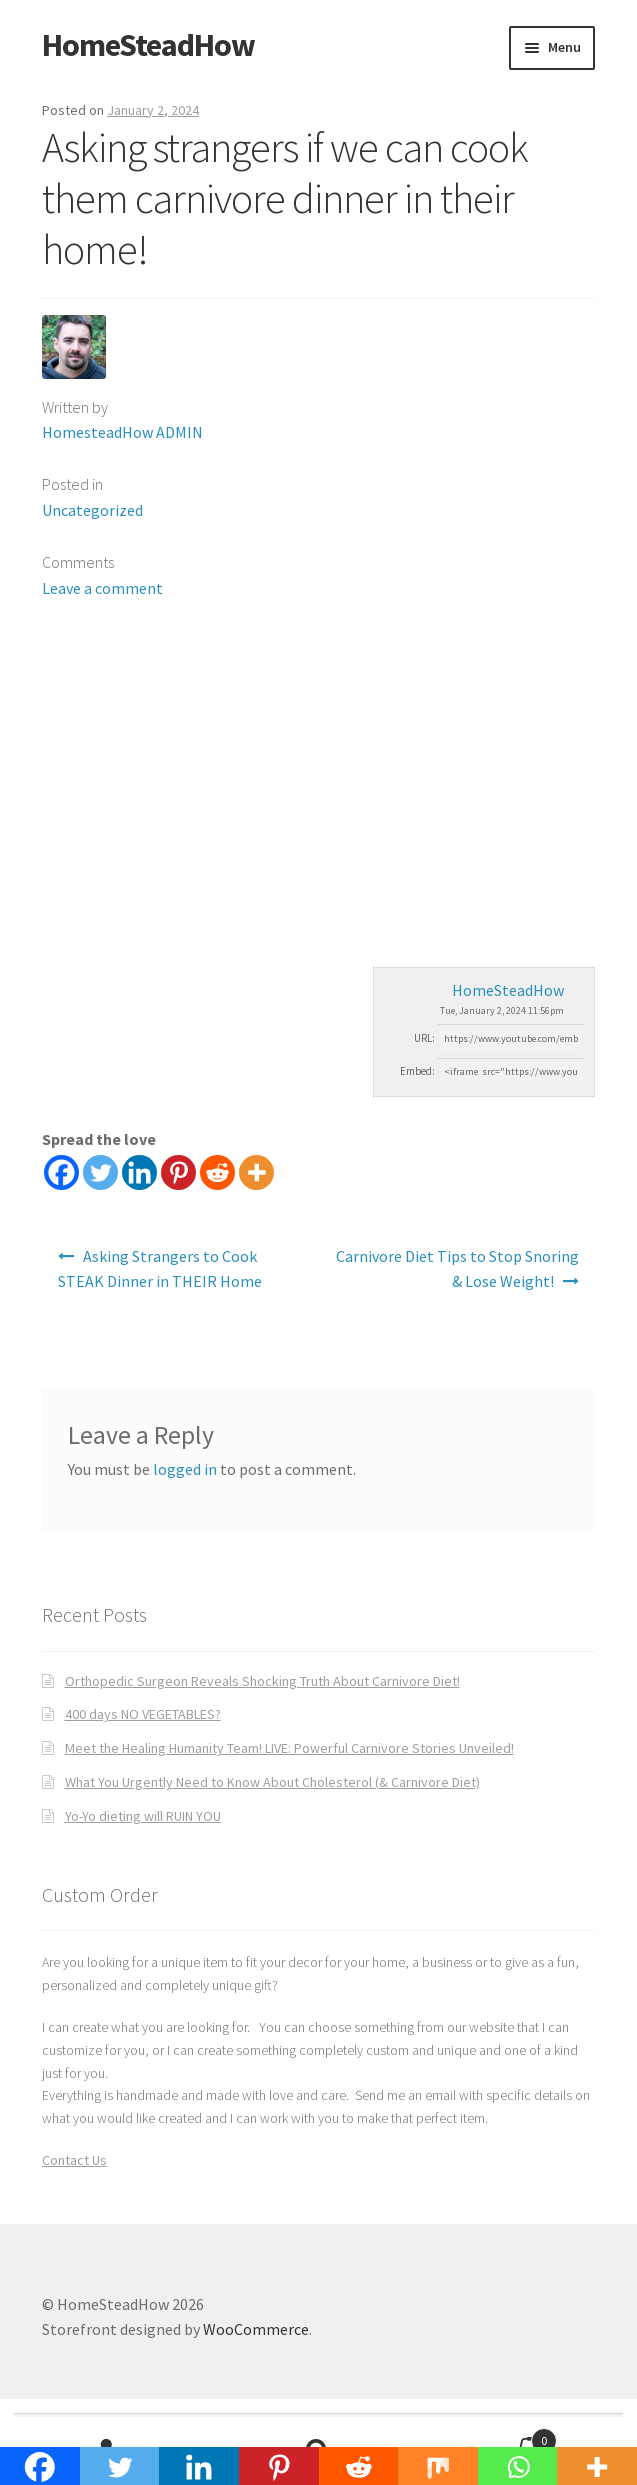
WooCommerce (256, 2329)
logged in (185, 1469)
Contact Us (74, 2160)
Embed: (417, 1071)
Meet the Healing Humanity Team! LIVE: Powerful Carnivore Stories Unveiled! (289, 1748)
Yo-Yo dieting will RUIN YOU (143, 1816)
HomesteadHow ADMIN (122, 432)
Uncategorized (92, 510)
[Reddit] (217, 1172)
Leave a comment (102, 588)
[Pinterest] (178, 1172)
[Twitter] (100, 1172)
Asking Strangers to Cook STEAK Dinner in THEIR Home (160, 1269)
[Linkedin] (139, 1172)
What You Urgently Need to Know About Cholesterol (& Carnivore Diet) (272, 1782)
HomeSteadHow (148, 45)
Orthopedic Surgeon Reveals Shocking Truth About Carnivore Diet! (262, 1681)
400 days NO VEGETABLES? (143, 1714)
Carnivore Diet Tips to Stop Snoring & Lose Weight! (457, 1269)
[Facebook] (61, 1172)
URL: (424, 1038)
